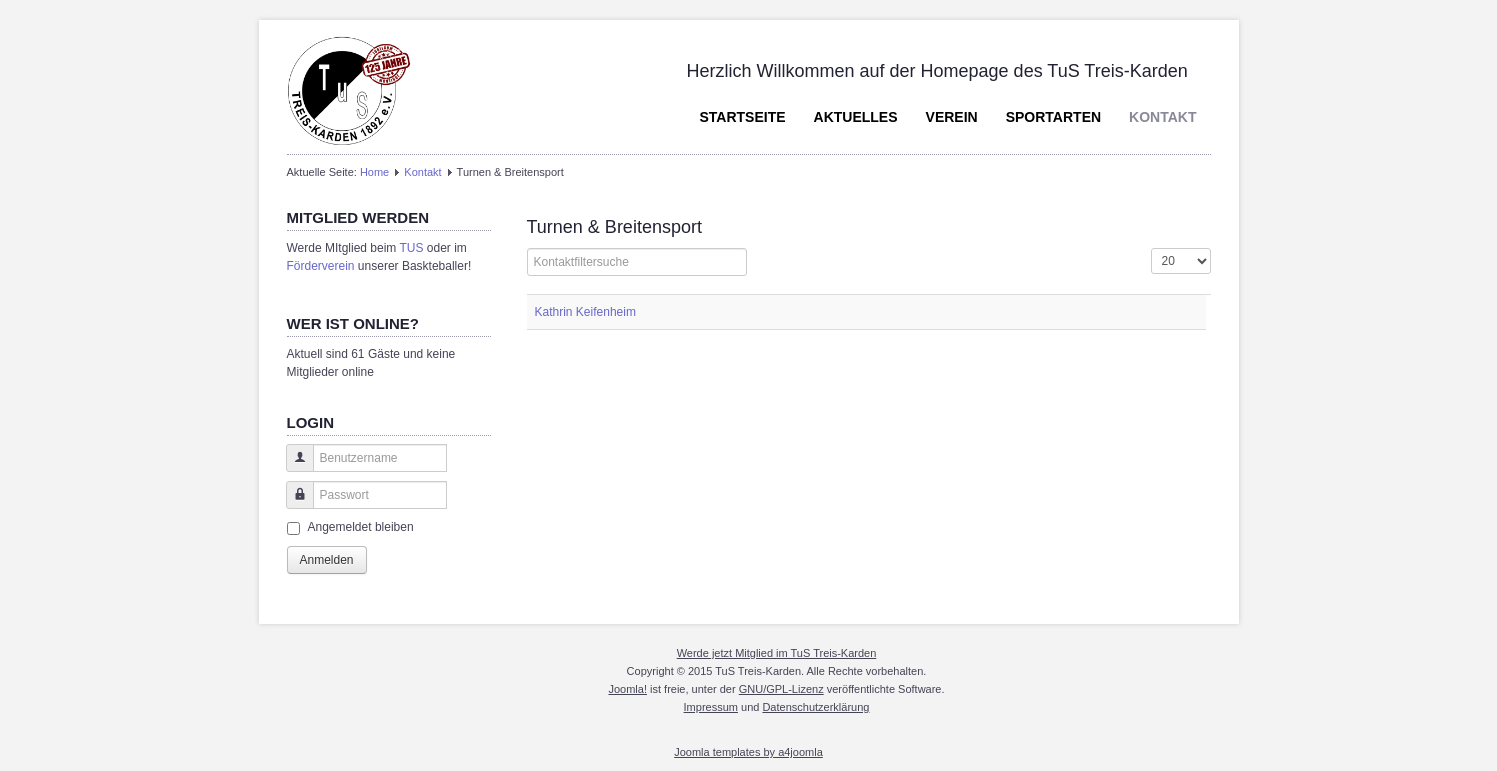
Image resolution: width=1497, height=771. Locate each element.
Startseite (742, 117)
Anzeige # (1151, 248)
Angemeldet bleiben (361, 527)
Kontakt (1162, 117)
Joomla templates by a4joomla (748, 752)
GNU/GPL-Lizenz (781, 689)
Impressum (711, 707)
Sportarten (1053, 117)
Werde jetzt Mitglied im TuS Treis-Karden (777, 653)
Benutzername (292, 467)
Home (374, 172)
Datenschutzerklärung (815, 707)
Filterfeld (527, 248)
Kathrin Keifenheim (585, 312)
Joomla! (627, 689)
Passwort (292, 504)
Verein (952, 117)
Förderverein (321, 266)
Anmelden (327, 560)
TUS (411, 248)
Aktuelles (856, 117)
